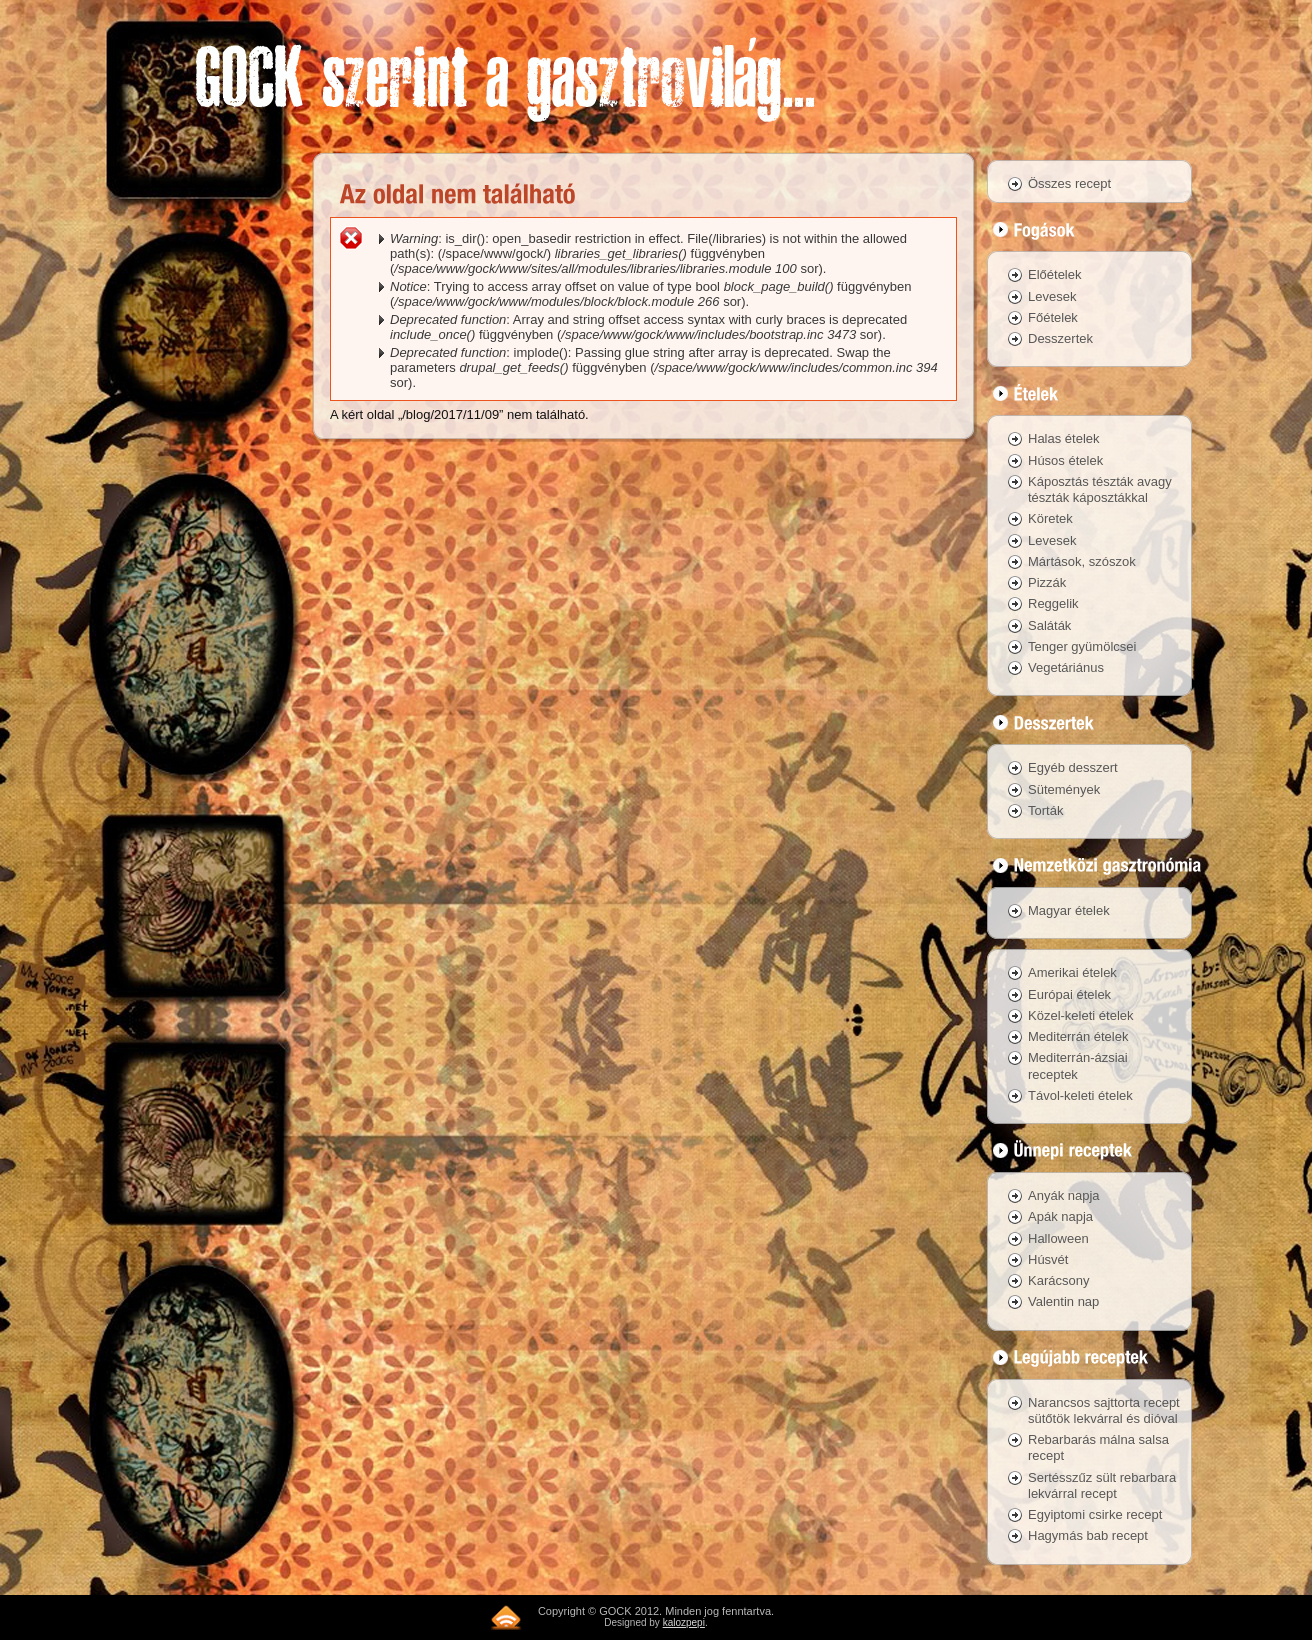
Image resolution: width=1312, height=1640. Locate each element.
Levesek (1052, 296)
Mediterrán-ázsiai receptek (1078, 1065)
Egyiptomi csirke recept (1095, 1514)
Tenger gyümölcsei (1082, 646)
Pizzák (1047, 582)
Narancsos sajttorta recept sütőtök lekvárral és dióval (1104, 1410)
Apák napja (1060, 1216)
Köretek (1050, 518)
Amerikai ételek (1072, 972)
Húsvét (1048, 1259)
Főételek (1053, 317)
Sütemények (1064, 789)
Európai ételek (1069, 994)
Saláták (1049, 625)
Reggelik (1053, 603)
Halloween (1058, 1238)
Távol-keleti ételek (1080, 1095)
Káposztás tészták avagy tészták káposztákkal (1100, 489)
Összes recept (1069, 183)
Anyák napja (1064, 1195)
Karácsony (1058, 1280)
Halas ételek (1064, 438)
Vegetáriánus (1066, 667)
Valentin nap (1063, 1301)
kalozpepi (684, 1622)
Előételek (1054, 274)
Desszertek (1060, 338)
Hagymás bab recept (1088, 1535)
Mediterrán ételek (1078, 1036)
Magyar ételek (1069, 910)
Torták (1045, 810)
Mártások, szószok (1082, 561)
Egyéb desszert (1073, 767)
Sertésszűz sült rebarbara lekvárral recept (1102, 1485)
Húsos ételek (1065, 460)
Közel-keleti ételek (1081, 1015)
